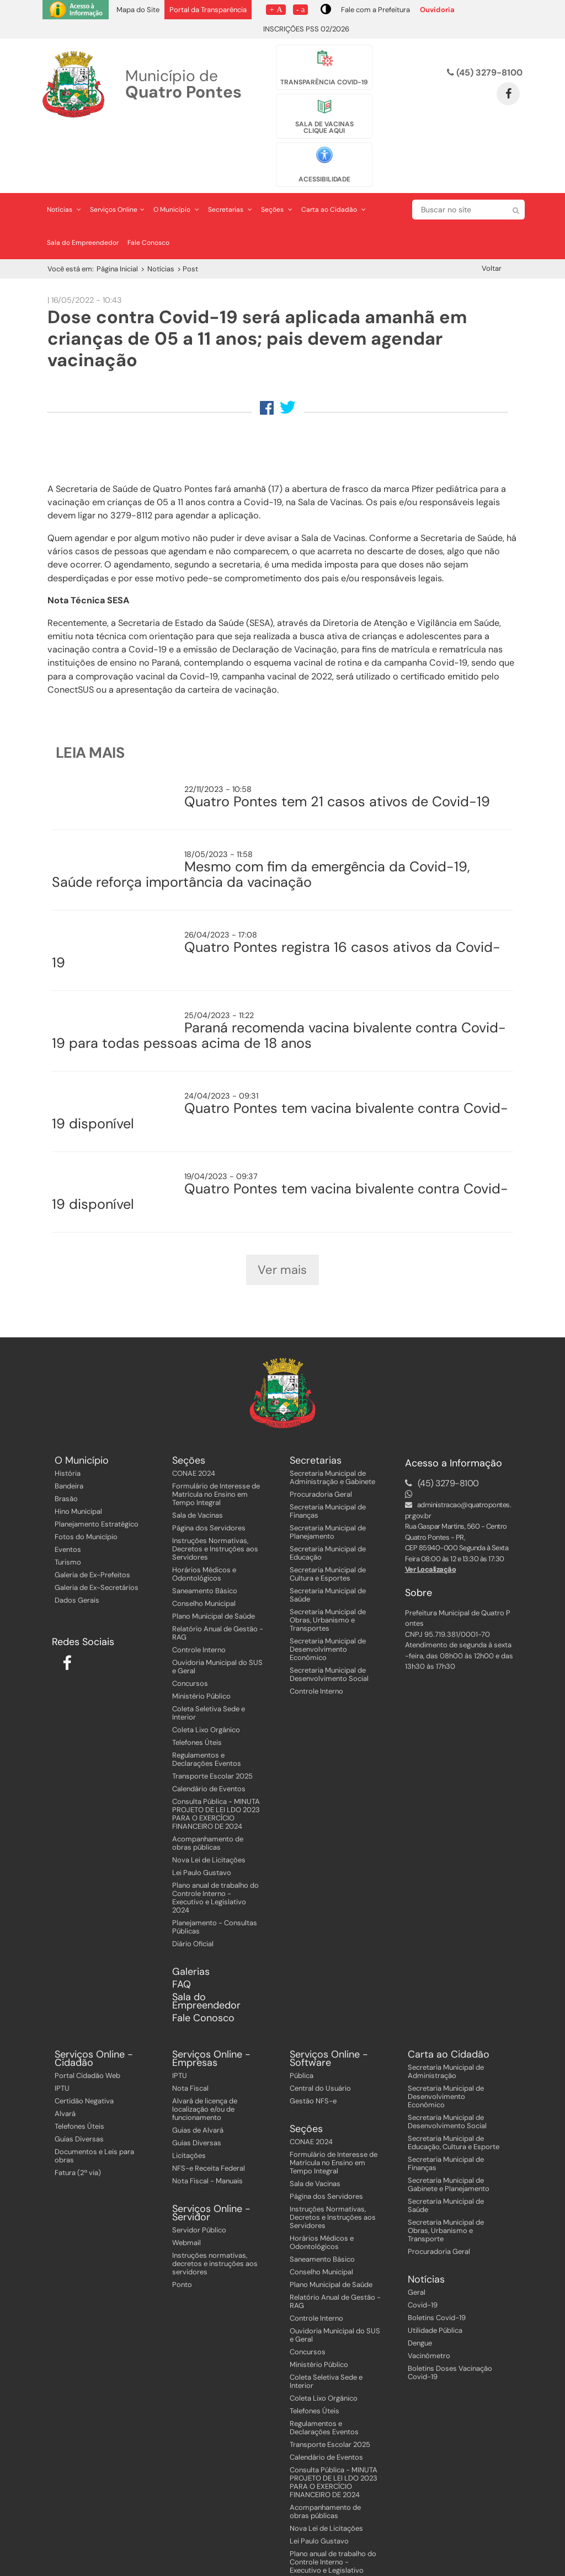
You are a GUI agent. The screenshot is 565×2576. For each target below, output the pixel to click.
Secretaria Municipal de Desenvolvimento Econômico (328, 1608)
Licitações (189, 2114)
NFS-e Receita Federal (208, 2127)
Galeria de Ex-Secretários (96, 1547)
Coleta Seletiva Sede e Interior (208, 1672)
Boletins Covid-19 (437, 2276)
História (68, 1432)
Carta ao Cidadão (333, 154)
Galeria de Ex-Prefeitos (92, 1534)
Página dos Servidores (209, 1487)
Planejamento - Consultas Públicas (214, 1886)
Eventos (68, 1508)
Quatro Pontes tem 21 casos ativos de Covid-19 (337, 746)
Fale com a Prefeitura (375, 9)
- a (300, 9)
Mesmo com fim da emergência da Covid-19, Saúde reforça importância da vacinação (261, 819)
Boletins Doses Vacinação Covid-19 (450, 2331)
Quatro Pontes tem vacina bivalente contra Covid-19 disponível (280, 1061)
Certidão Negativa (84, 2059)
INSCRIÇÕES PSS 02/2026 (306, 29)
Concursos (190, 1642)
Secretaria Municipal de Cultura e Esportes (328, 1533)
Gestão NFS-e (313, 2059)
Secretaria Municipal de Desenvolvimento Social (329, 1633)
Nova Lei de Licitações (209, 1819)
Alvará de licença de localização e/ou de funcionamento (204, 2067)
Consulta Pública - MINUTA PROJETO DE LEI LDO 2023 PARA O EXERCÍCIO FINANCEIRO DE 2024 (216, 1773)
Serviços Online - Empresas (211, 2017)
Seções (276, 154)
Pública (301, 2034)
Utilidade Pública (435, 2289)
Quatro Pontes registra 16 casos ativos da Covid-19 (276, 900)
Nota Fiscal (190, 2047)
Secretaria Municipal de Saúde (328, 1554)
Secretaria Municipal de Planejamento (328, 1491)
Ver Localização (430, 1528)
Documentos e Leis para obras (94, 2114)
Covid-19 (423, 2263)
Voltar (492, 213)
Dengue (420, 2301)
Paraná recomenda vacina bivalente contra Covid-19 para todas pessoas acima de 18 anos (279, 980)
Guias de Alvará (197, 2089)
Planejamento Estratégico (96, 1483)
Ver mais (282, 1222)
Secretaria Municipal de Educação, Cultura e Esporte (453, 2101)
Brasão (66, 1458)
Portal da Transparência (208, 9)
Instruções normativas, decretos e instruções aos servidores (215, 2222)
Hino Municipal (78, 1470)
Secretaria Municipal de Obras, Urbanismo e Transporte (446, 2189)
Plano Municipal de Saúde (213, 1575)
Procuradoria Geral (321, 1453)
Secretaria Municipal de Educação (328, 1512)
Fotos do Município (86, 1496)
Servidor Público (199, 2188)
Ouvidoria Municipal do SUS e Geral (217, 1626)
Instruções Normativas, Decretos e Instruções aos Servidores (215, 1508)
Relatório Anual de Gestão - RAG (217, 1592)
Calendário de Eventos (209, 1748)
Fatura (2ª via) (78, 2131)
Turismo (68, 1521)
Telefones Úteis (197, 1701)
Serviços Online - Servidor (211, 2171)
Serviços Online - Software (329, 2017)
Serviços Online (117, 154)
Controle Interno (199, 1609)
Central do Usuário (320, 2047)
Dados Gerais (77, 1559)
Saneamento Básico (204, 1550)
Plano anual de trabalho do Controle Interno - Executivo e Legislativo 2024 (215, 1856)
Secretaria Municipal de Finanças (328, 1470)
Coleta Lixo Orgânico (206, 1689)
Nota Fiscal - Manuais (207, 2139)
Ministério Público (201, 1655)
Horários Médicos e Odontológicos (204, 1533)
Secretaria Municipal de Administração (446, 2030)
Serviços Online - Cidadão (94, 2017)
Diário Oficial (193, 1903)
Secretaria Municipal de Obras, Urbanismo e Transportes (328, 1579)
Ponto (182, 2243)
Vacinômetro (429, 2314)
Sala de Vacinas (197, 1474)
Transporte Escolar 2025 (212, 1735)
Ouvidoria (437, 9)
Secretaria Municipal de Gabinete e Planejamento (448, 2143)
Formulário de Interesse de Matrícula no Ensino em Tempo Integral (216, 1453)
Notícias (64, 154)
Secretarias (230, 154)
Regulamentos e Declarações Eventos (206, 1718)
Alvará (65, 2072)
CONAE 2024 (193, 1432)
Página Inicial (117, 213)
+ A (275, 9)
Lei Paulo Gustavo (201, 1832)
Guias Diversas (79, 2097)
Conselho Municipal (204, 1563)
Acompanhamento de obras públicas (207, 1802)
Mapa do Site (137, 9)
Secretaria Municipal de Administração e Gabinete (332, 1436)
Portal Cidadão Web (87, 2034)
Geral (416, 2251)
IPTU (62, 2047)
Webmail (186, 2201)
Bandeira (69, 1445)
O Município (176, 154)
